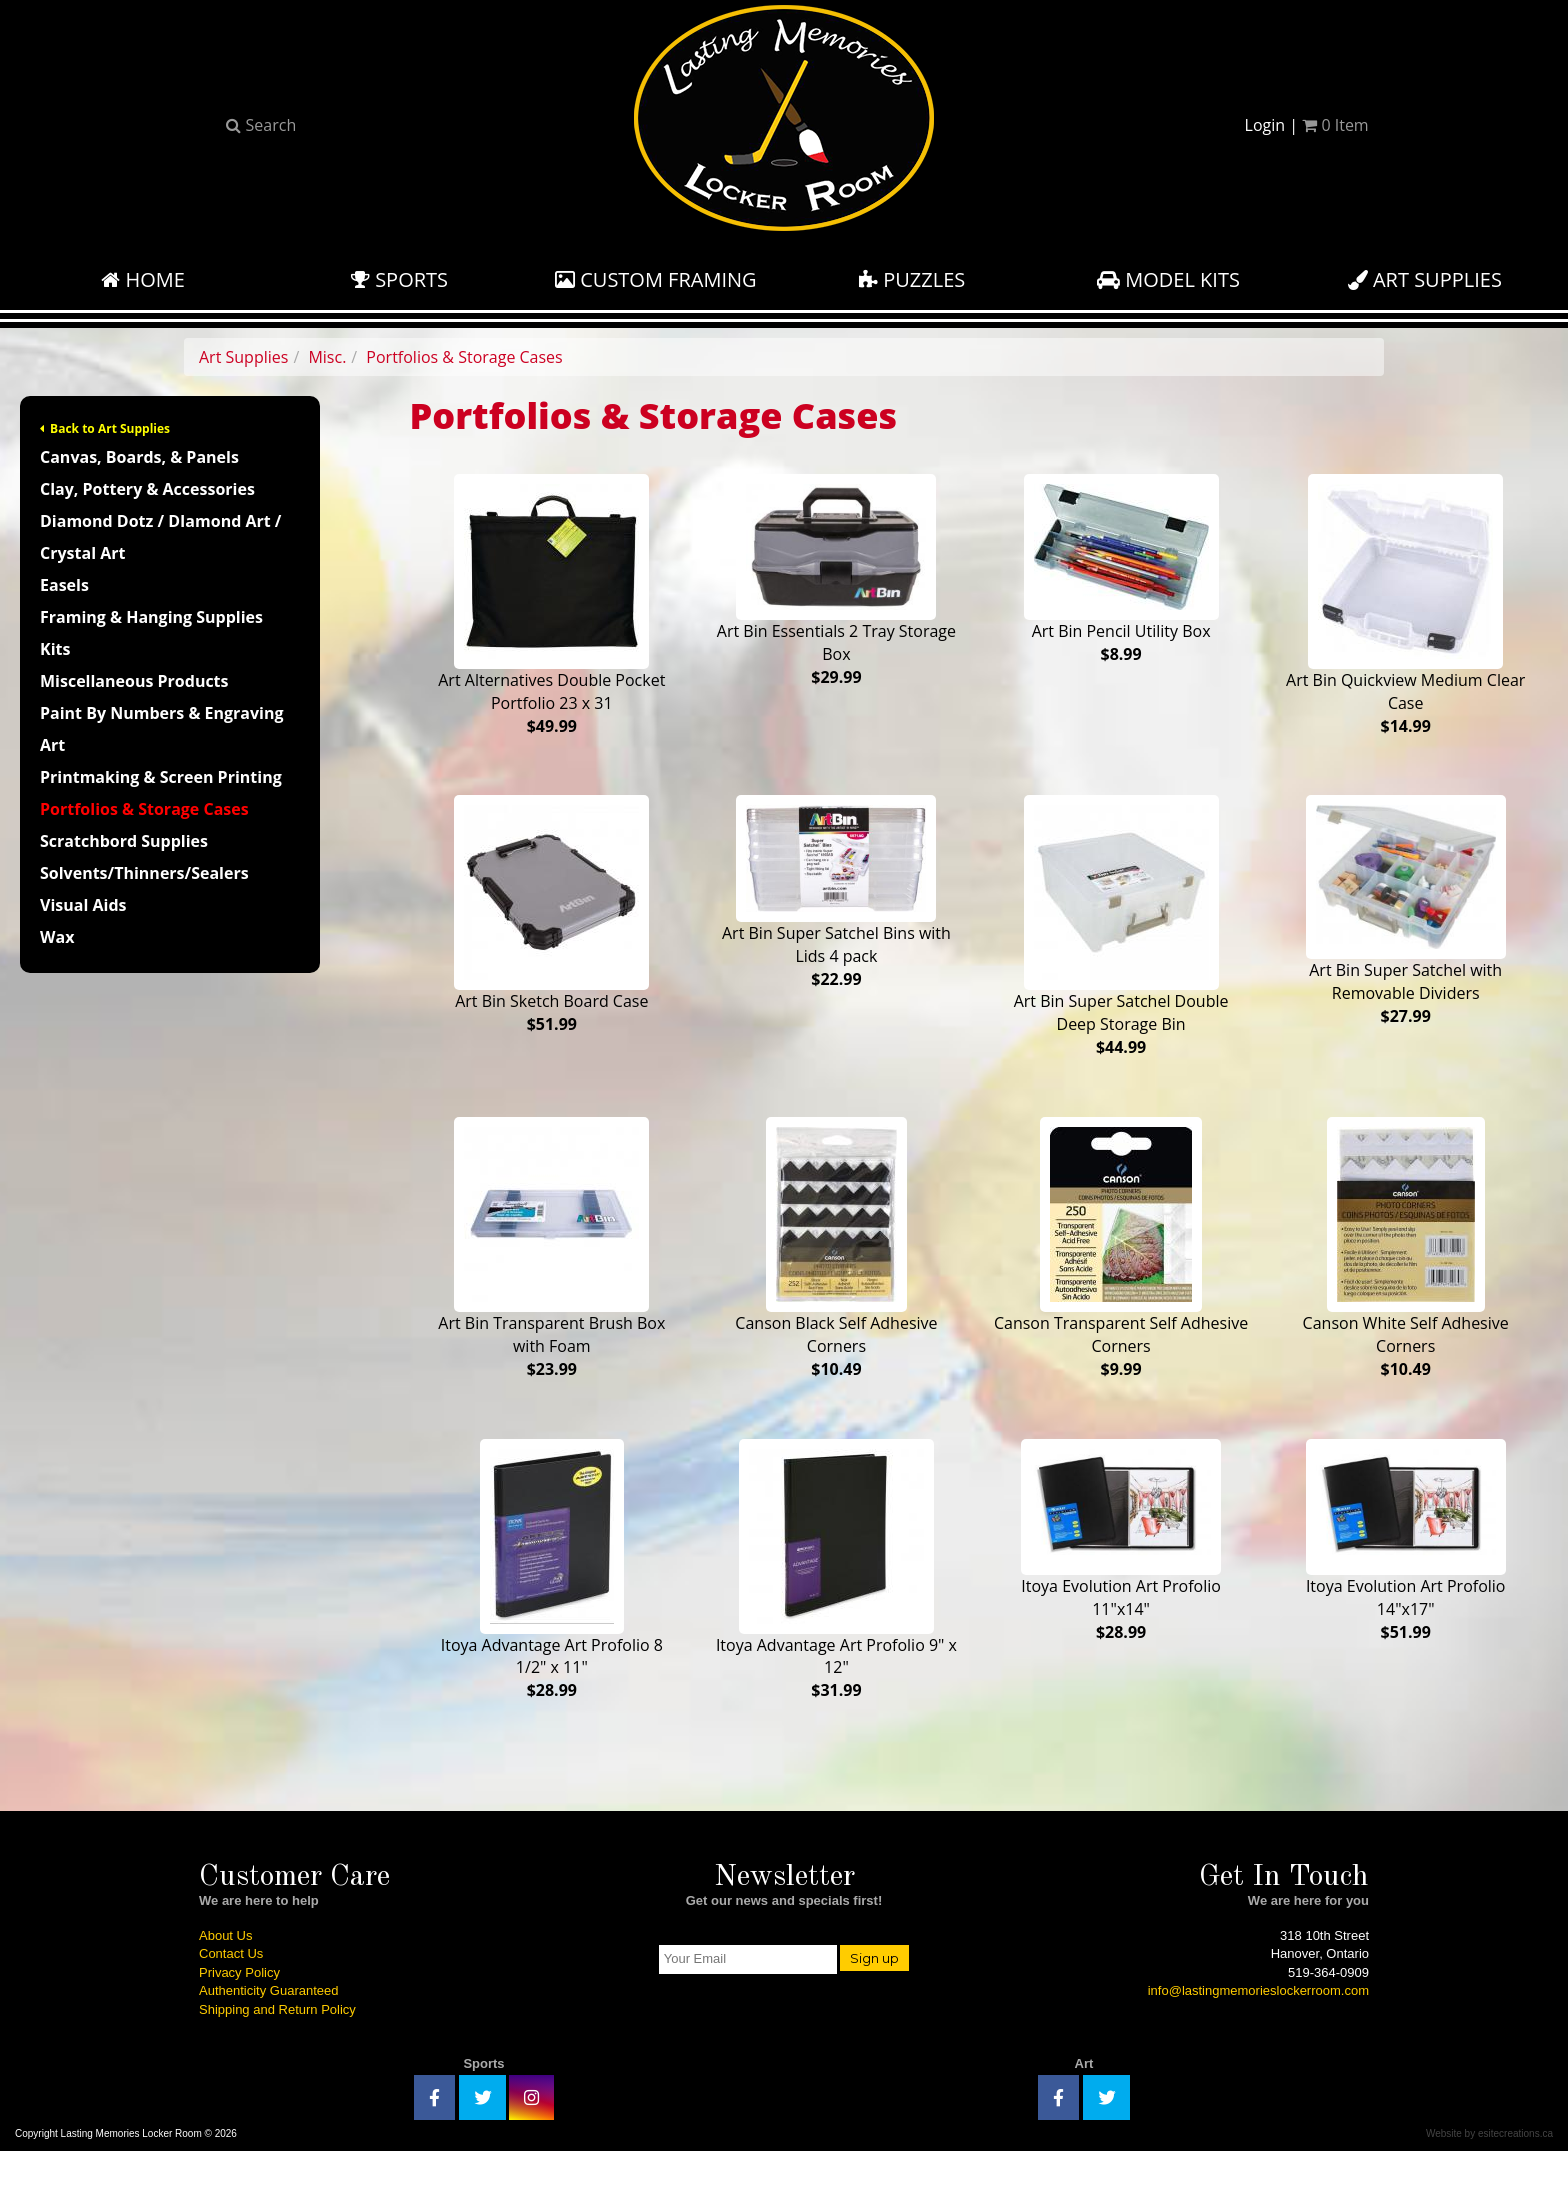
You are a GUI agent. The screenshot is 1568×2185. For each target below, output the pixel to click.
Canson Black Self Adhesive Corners (836, 1265)
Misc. (327, 357)
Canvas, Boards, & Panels (139, 457)
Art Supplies (1425, 279)
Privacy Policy (239, 2006)
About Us (225, 1968)
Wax (57, 937)
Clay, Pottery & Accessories (147, 489)
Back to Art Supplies (105, 428)
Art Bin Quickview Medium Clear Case (1405, 605)
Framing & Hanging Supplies (151, 617)
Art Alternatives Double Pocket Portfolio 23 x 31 (551, 605)
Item (1335, 125)
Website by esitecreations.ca (1489, 2166)
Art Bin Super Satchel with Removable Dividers (1406, 920)
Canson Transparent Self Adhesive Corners (1121, 1265)
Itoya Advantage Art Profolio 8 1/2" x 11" (552, 1595)
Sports (399, 279)
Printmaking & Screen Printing (161, 777)
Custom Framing (656, 279)
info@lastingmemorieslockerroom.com (1258, 2024)
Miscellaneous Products (134, 681)
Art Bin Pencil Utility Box (1121, 569)
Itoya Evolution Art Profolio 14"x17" (1406, 1566)
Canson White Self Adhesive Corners (1406, 1265)
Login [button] (1265, 125)
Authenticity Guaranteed (268, 2024)
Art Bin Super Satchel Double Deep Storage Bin (1121, 935)
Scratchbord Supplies (124, 841)
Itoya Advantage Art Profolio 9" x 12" (836, 1595)
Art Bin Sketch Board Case (551, 924)
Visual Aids (83, 905)
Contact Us (231, 1987)
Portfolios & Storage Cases (464, 357)
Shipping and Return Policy (277, 2043)
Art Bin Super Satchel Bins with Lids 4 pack (836, 901)
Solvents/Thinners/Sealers (144, 873)
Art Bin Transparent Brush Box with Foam (551, 1265)
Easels (64, 585)
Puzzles (912, 279)
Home (143, 279)
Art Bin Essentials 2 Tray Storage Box (836, 581)
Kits (55, 649)
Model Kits (1168, 279)
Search (261, 125)
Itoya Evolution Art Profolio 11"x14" (1121, 1566)
